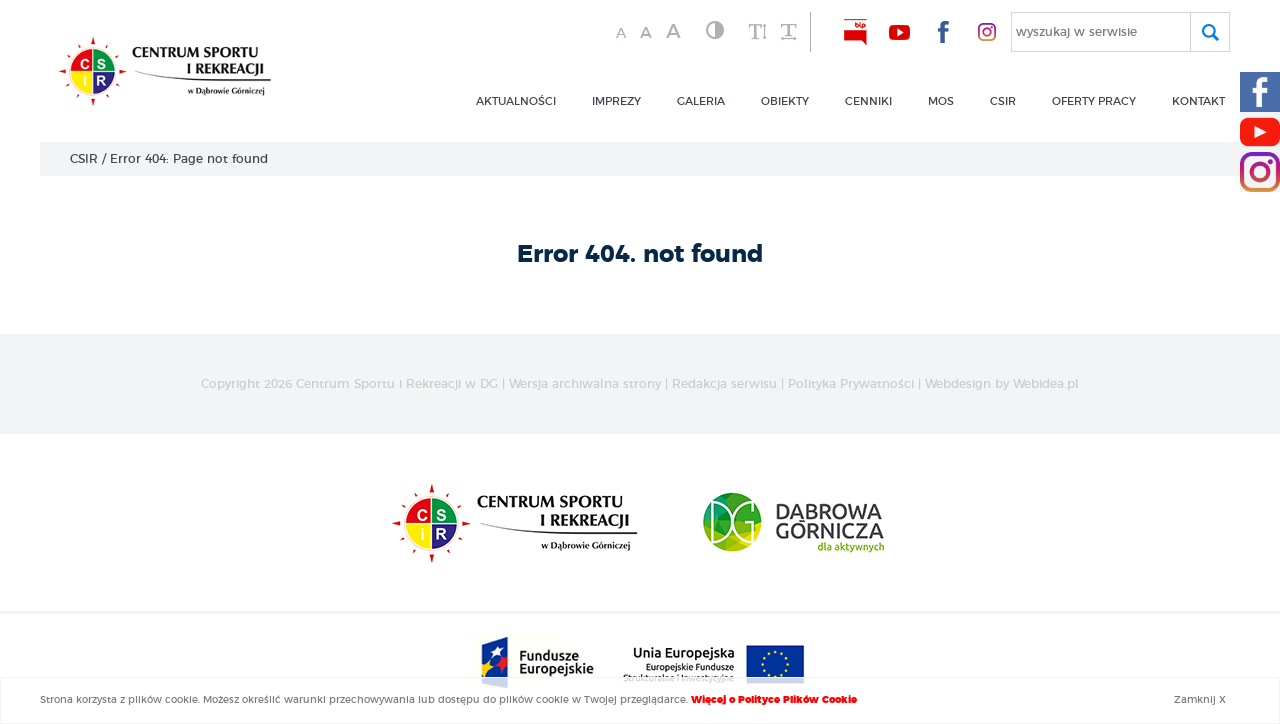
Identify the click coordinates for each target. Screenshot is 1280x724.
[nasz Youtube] (899, 32)
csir (1003, 101)
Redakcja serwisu (724, 384)
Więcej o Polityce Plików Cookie (774, 700)
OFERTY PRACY (1094, 101)
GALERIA (701, 101)
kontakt (1198, 101)
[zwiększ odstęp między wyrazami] (788, 33)
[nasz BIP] (855, 32)
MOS (941, 101)
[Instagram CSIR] (1260, 172)
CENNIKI (868, 101)
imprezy (616, 101)
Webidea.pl (1046, 384)
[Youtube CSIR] (1260, 132)
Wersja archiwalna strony (585, 384)
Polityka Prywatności (851, 384)
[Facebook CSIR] (1260, 92)
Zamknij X (1200, 700)
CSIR (84, 159)
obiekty (785, 101)
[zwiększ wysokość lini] (758, 33)
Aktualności (516, 101)
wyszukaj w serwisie (1076, 32)
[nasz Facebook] (943, 32)
